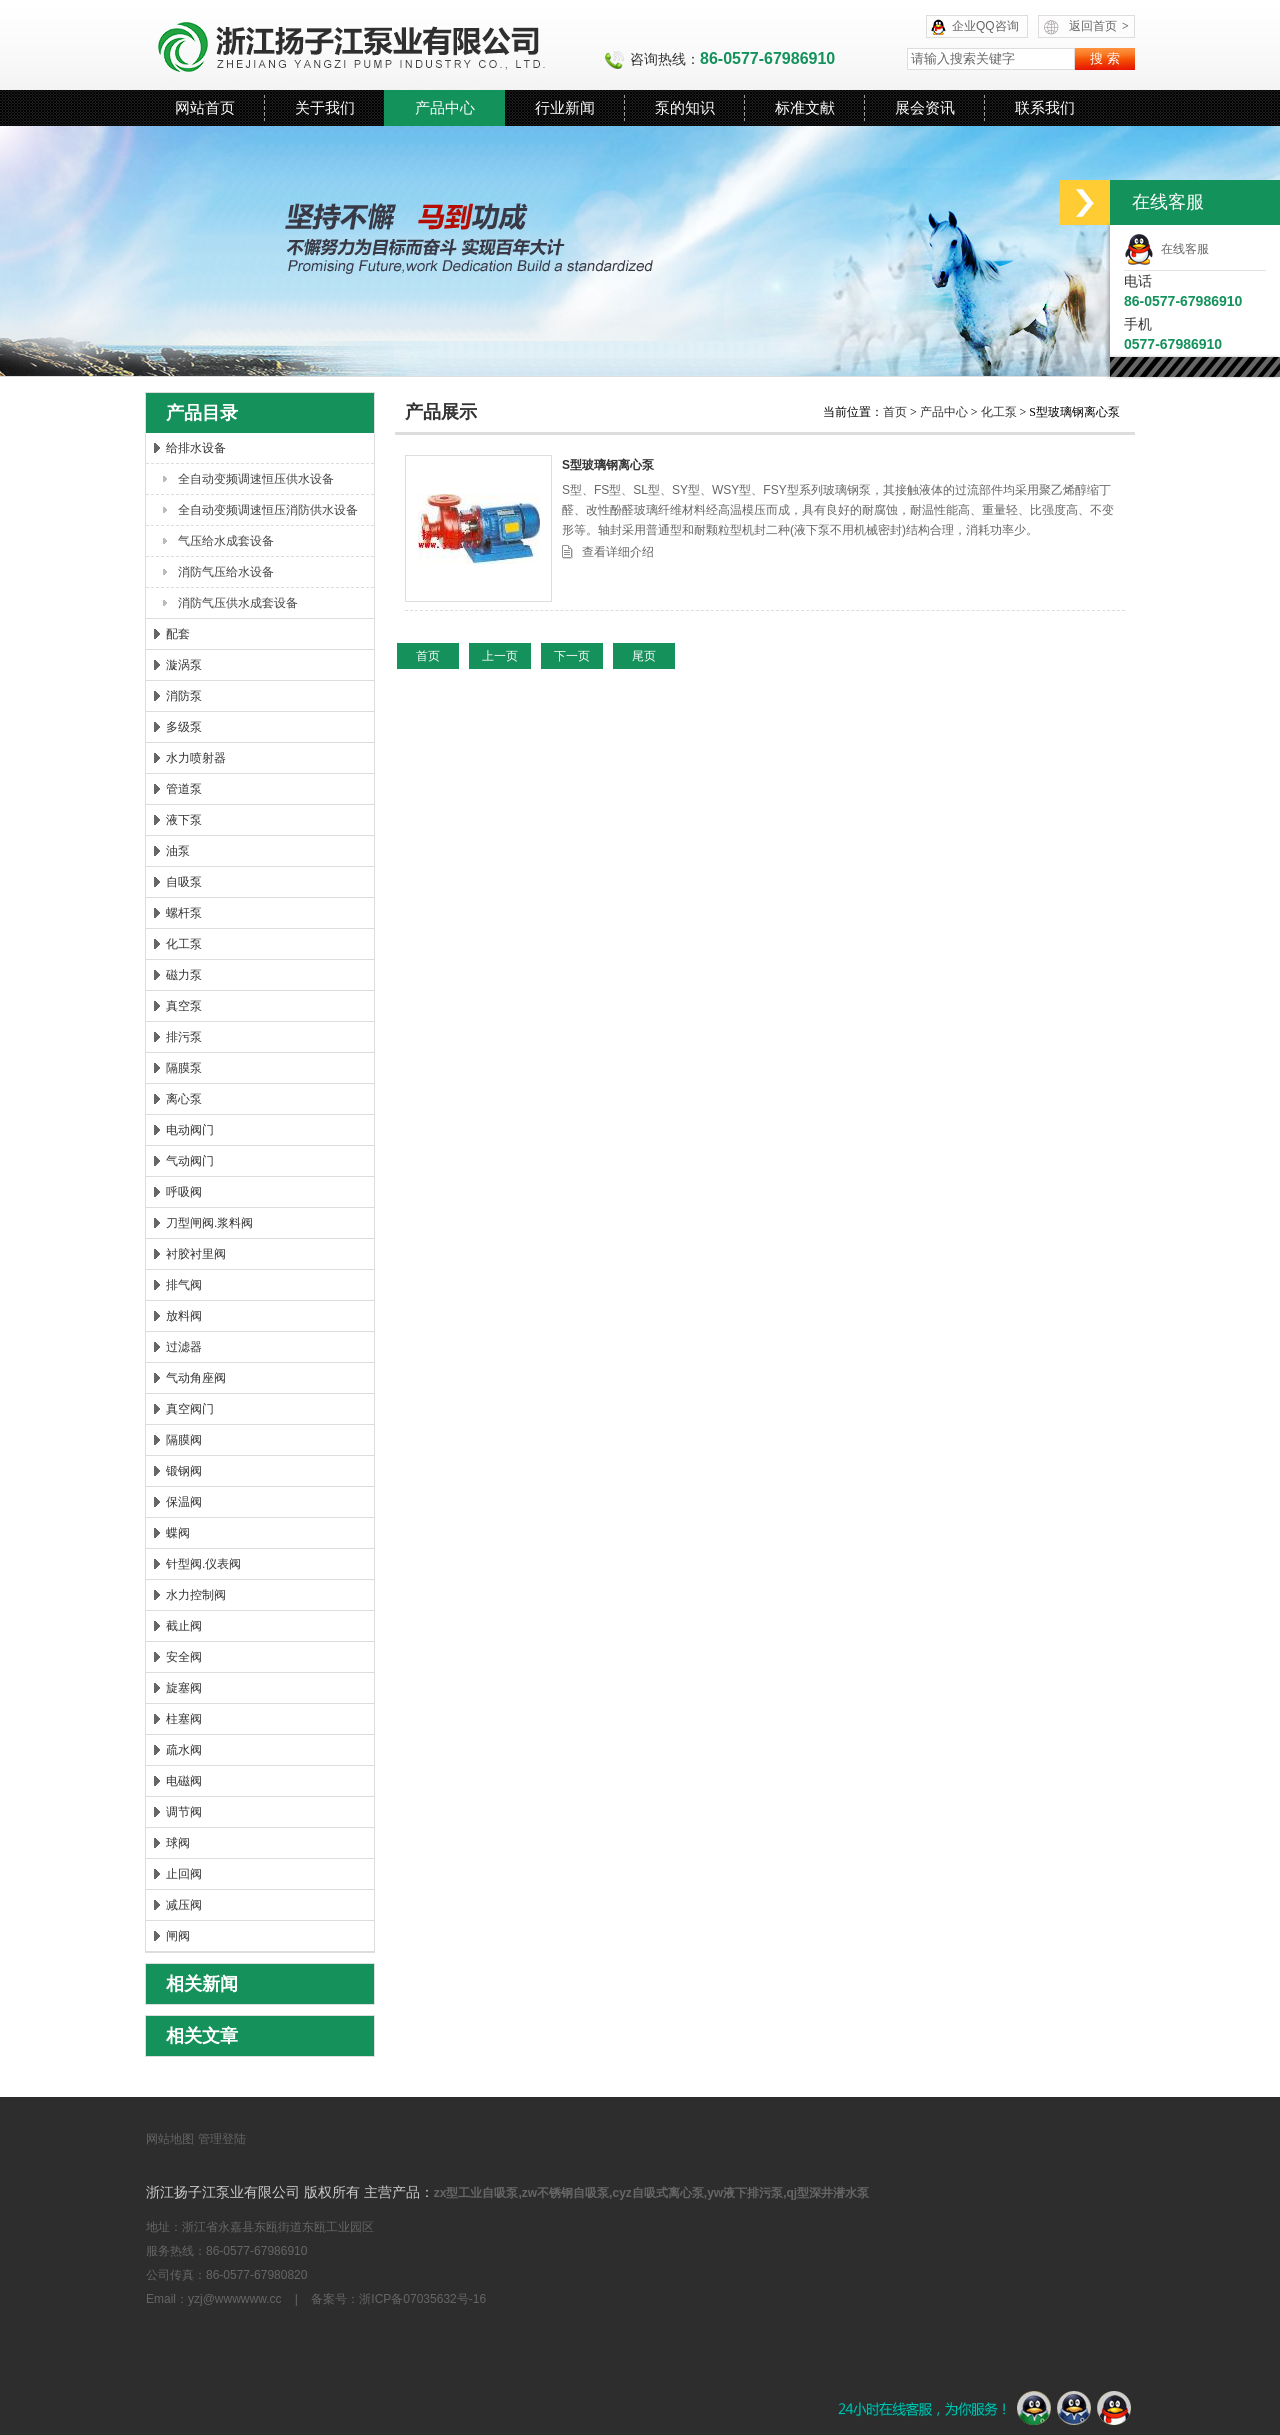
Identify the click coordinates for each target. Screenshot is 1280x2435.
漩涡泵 (184, 665)
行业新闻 (565, 107)
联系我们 (1045, 107)
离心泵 (184, 1099)
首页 (896, 412)
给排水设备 (196, 448)
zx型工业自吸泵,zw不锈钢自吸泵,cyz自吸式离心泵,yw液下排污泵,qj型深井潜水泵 (651, 2193)
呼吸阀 (184, 1192)
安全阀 (184, 1657)
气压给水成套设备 (226, 541)
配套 (178, 634)
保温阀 (184, 1502)
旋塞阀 (184, 1688)
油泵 (178, 851)
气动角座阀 (196, 1378)
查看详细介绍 (618, 552)
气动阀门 (190, 1161)
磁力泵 (184, 975)
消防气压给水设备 (226, 572)
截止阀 (184, 1626)
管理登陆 (222, 2139)
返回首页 (1099, 26)
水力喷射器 (196, 758)
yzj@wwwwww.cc (235, 2299)
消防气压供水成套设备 (238, 603)
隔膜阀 (184, 1440)
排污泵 (184, 1037)
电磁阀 (184, 1781)
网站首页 (205, 107)
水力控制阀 (196, 1595)
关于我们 (325, 107)
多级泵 (184, 727)
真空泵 (184, 1006)
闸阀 (178, 1936)
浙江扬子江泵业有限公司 (375, 45)
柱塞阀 (184, 1719)
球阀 (178, 1843)
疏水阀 (184, 1750)
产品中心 (445, 107)
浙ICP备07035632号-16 (422, 2299)
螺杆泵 (184, 913)
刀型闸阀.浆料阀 (209, 1223)
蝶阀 (178, 1533)
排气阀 (184, 1285)
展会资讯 (925, 107)
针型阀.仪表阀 (203, 1564)
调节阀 (184, 1812)
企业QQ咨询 (985, 26)
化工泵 (184, 944)
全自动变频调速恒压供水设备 (256, 479)
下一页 (572, 656)
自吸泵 (184, 882)
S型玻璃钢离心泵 (608, 465)
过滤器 (184, 1347)
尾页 (644, 656)
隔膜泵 (184, 1068)
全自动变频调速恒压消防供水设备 (268, 510)
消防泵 (184, 696)
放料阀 (184, 1316)
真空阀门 (190, 1409)
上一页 (500, 656)
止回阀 (184, 1874)
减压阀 (184, 1905)
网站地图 (170, 2139)
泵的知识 (685, 107)
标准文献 (805, 107)
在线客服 (1166, 249)
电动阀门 (190, 1130)
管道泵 (184, 789)
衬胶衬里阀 (196, 1254)
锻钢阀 (184, 1471)
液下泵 (184, 820)
